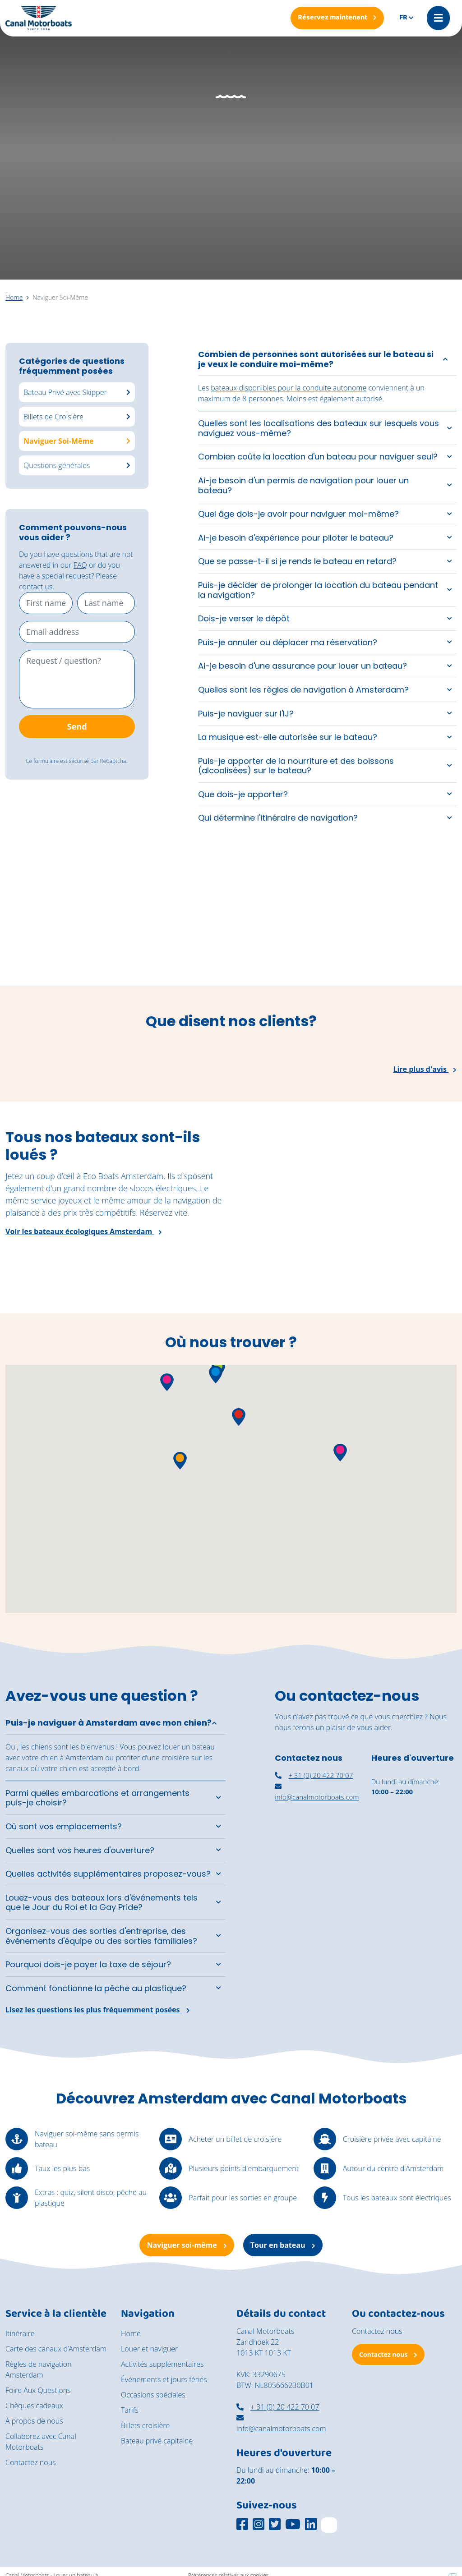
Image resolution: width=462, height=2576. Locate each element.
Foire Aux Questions (38, 2390)
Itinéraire (20, 2333)
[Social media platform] (242, 2524)
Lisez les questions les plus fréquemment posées (97, 2010)
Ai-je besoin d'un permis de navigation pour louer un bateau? (303, 485)
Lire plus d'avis (425, 1069)
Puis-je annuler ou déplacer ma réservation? (287, 642)
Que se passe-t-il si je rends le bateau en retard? (297, 561)
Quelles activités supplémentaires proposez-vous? (108, 1873)
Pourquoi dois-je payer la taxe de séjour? (88, 1964)
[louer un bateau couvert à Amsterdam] (413, 1849)
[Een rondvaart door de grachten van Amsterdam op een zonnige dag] (404, 927)
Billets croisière (145, 2425)
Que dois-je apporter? (243, 794)
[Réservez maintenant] (337, 18)
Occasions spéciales (153, 2395)
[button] (215, 1374)
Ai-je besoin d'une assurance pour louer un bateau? (302, 665)
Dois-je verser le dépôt (244, 618)
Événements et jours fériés (164, 2379)
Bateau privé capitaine (157, 2441)
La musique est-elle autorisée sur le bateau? (287, 737)
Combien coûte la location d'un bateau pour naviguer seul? (318, 456)
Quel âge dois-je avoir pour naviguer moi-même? (298, 513)
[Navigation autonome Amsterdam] (413, 1916)
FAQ (80, 565)
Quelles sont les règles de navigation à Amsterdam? (303, 689)
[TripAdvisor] (329, 2525)
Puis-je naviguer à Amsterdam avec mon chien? (108, 1722)
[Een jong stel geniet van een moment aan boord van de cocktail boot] (288, 927)
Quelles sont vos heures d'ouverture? (79, 1850)
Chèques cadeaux (34, 2406)
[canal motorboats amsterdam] (317, 1914)
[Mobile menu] (438, 18)
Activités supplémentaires (162, 2364)
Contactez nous (30, 2462)
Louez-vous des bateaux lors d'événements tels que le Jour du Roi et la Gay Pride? (101, 1902)
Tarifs (130, 2410)
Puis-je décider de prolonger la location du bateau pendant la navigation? (318, 590)
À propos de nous (34, 2421)
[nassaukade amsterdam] (317, 1851)
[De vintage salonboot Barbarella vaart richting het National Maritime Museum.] (173, 927)
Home (131, 2333)
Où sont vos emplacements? (63, 1826)
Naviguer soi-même (186, 2245)
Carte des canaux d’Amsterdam (55, 2349)
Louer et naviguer (149, 2349)
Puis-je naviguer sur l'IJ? (246, 713)
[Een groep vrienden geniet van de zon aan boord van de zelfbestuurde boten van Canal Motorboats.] (58, 927)
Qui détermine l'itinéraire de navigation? (278, 817)
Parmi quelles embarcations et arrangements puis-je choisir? (97, 1798)
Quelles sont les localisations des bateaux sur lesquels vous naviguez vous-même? (318, 428)
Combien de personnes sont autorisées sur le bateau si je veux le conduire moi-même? (316, 359)
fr (403, 18)
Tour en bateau (282, 2245)
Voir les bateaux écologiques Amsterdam (83, 1231)
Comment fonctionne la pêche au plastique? (95, 1988)
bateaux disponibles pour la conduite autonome (288, 388)
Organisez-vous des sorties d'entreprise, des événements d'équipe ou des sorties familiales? (101, 1936)
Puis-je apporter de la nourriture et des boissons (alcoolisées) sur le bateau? (296, 765)
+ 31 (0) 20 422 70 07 (314, 1775)
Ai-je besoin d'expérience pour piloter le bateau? (295, 537)
